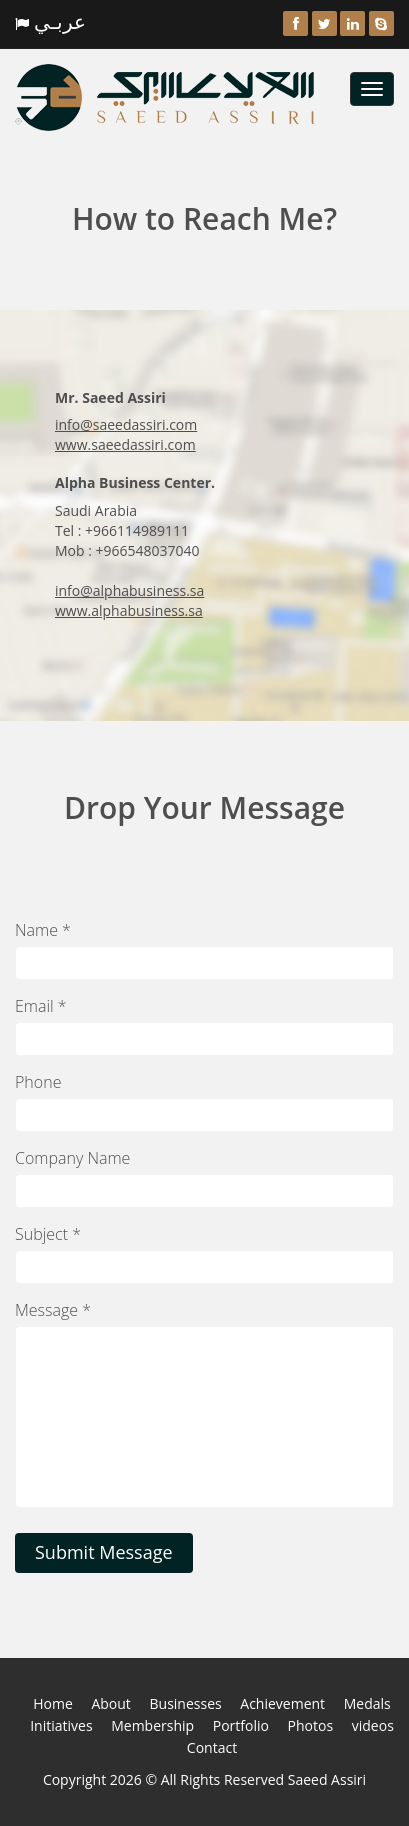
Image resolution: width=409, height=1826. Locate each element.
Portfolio (241, 1725)
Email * (41, 1006)
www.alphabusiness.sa (129, 610)
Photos (311, 1725)
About (110, 1703)
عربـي (57, 22)
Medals (367, 1703)
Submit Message (104, 1552)
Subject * (48, 1234)
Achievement (282, 1703)
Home (53, 1703)
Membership (152, 1725)
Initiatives (61, 1725)
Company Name (72, 1158)
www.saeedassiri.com (125, 444)
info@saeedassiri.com (126, 424)
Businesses (186, 1703)
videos (373, 1725)
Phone (38, 1082)
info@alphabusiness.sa (129, 590)
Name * (43, 930)
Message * (53, 1310)
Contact (212, 1747)
